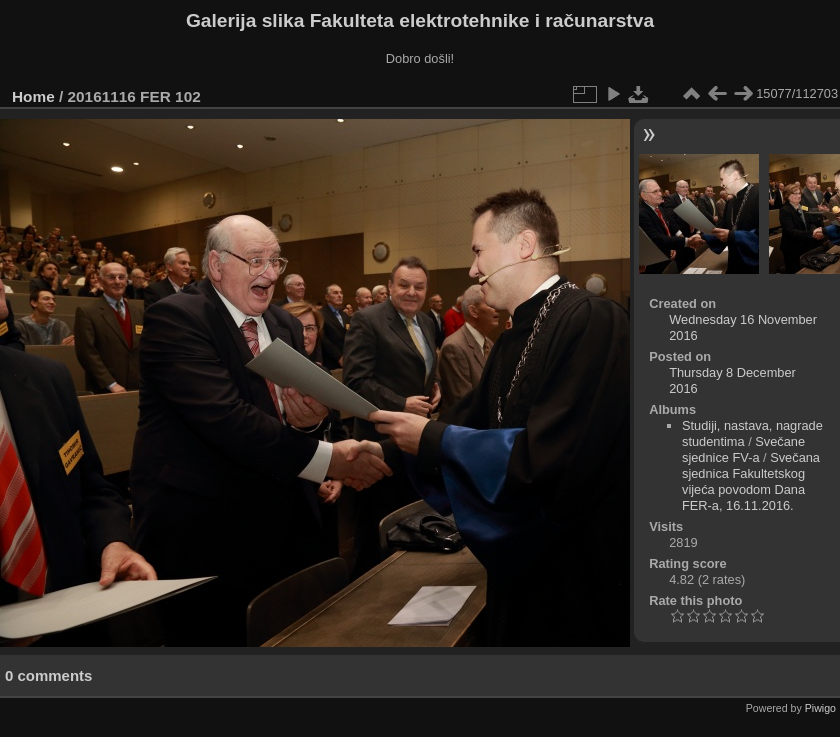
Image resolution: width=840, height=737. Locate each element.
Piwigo (820, 708)
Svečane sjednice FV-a (743, 449)
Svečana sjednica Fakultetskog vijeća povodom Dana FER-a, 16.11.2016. (751, 481)
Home (33, 96)
